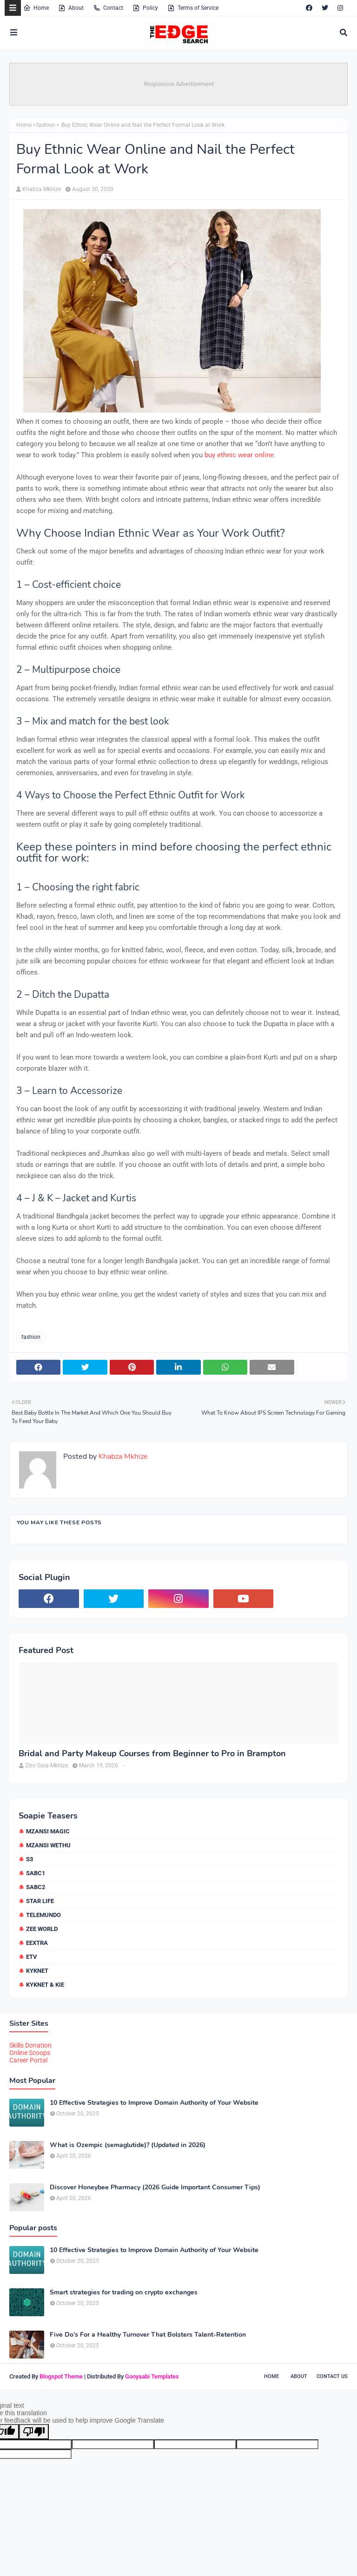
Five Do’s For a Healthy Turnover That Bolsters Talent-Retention (148, 2335)
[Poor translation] (34, 2431)
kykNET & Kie (45, 1984)
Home (36, 8)
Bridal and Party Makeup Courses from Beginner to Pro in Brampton (152, 1753)
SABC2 (35, 1887)
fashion (45, 125)
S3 (29, 1859)
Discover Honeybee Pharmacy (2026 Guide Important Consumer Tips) (155, 2187)
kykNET (37, 1970)
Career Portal (28, 2060)
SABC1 (35, 1873)
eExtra (37, 1942)
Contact (108, 8)
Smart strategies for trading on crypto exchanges (124, 2292)
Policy (145, 8)
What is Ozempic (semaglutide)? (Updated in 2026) (127, 2145)
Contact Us (332, 2376)
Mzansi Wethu (48, 1845)
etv (31, 1956)
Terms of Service (192, 8)
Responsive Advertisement (179, 83)
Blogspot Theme (61, 2376)
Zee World (42, 1928)
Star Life (40, 1900)
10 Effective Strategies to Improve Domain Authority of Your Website (154, 2103)
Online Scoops (29, 2052)
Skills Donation (30, 2045)
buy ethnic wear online (239, 455)
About (71, 8)
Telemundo (43, 1914)
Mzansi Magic (48, 1831)
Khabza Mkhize (41, 189)
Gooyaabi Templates (152, 2376)
